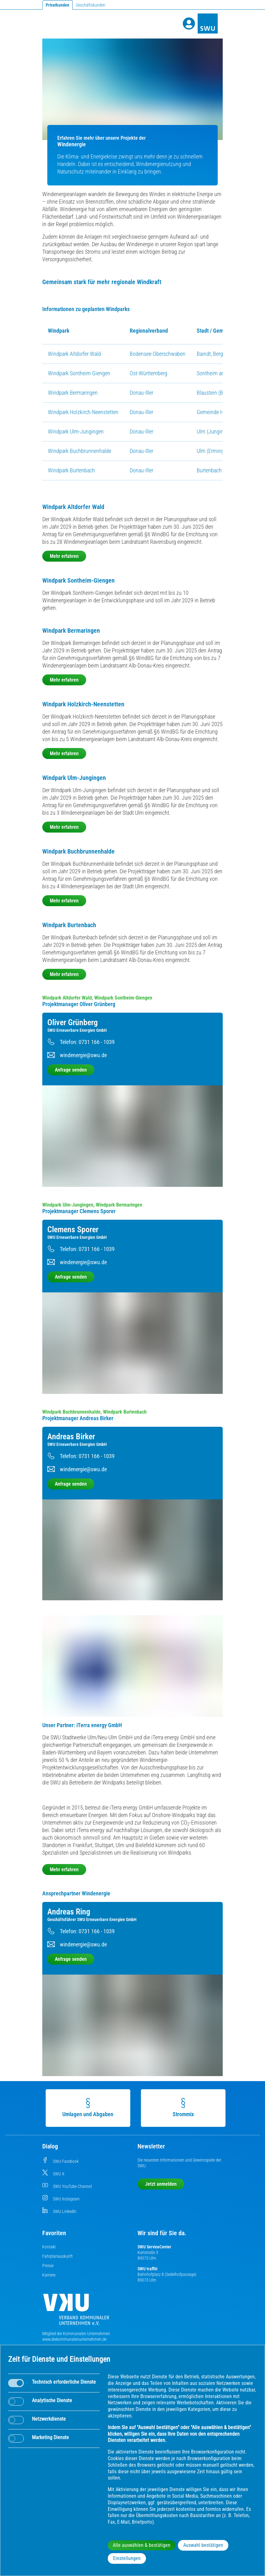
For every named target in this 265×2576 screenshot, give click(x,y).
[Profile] (189, 23)
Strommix (180, 2107)
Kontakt (49, 2246)
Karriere (48, 2274)
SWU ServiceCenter (154, 2246)
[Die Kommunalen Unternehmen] (76, 2312)
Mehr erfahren (64, 556)
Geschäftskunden (90, 5)
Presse (48, 2265)
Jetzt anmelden (161, 2184)
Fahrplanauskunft (57, 2256)
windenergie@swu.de (83, 1055)
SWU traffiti (147, 2268)
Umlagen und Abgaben (85, 2107)
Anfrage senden (71, 1070)
